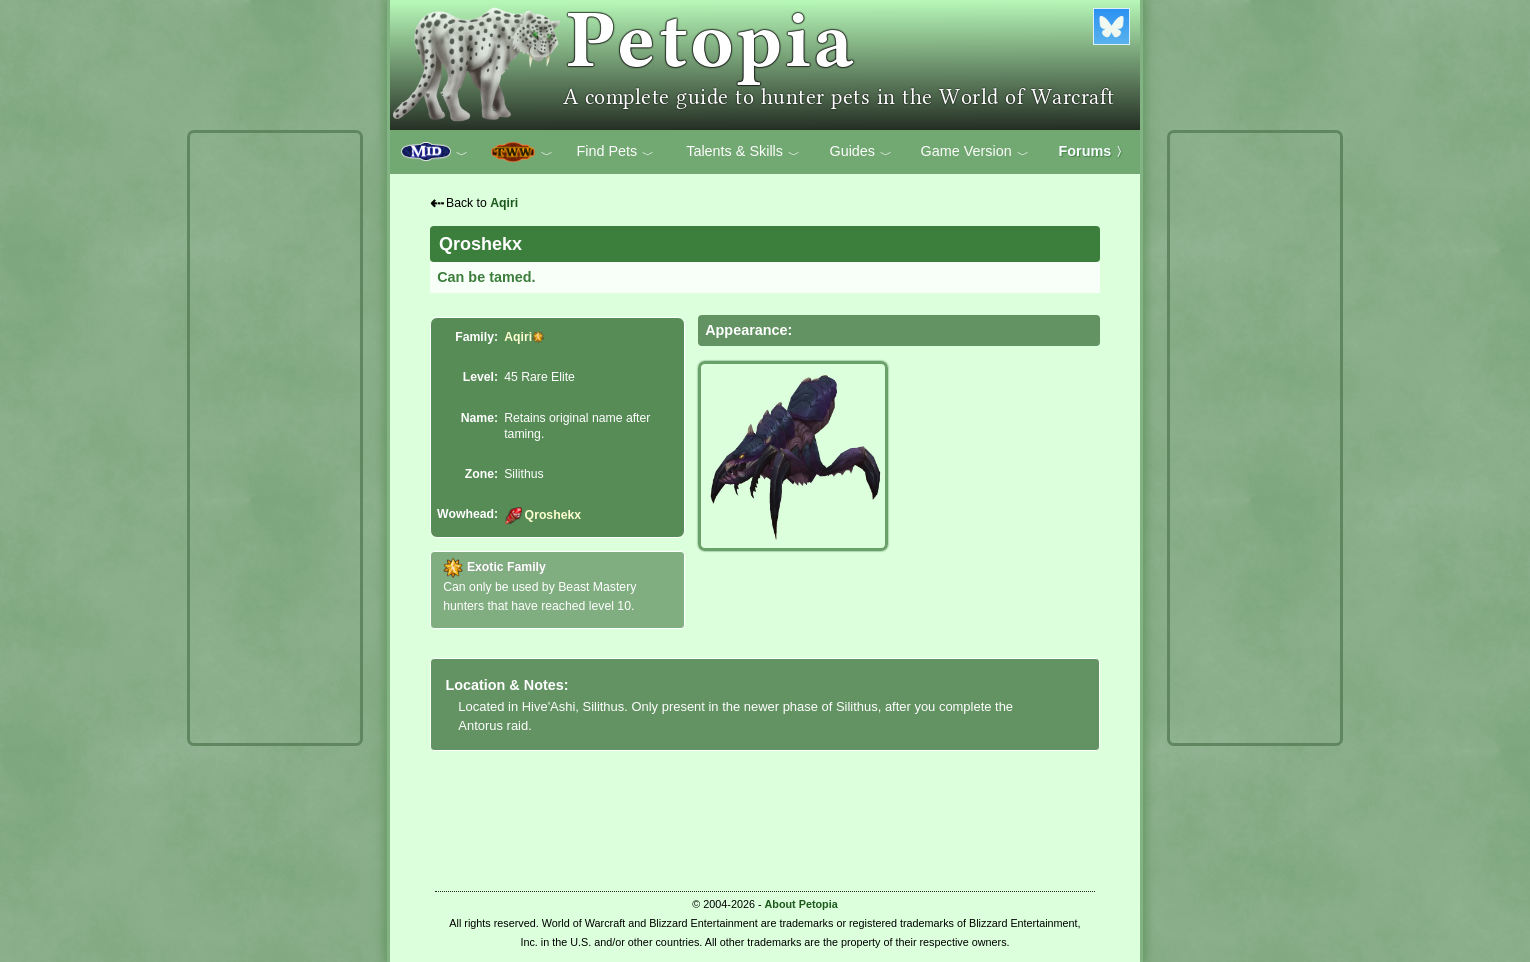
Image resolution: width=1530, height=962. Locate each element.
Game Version (975, 152)
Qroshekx (542, 515)
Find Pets (615, 152)
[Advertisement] (275, 438)
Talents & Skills (743, 152)
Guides (860, 152)
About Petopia (801, 904)
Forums (1094, 151)
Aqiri (504, 203)
